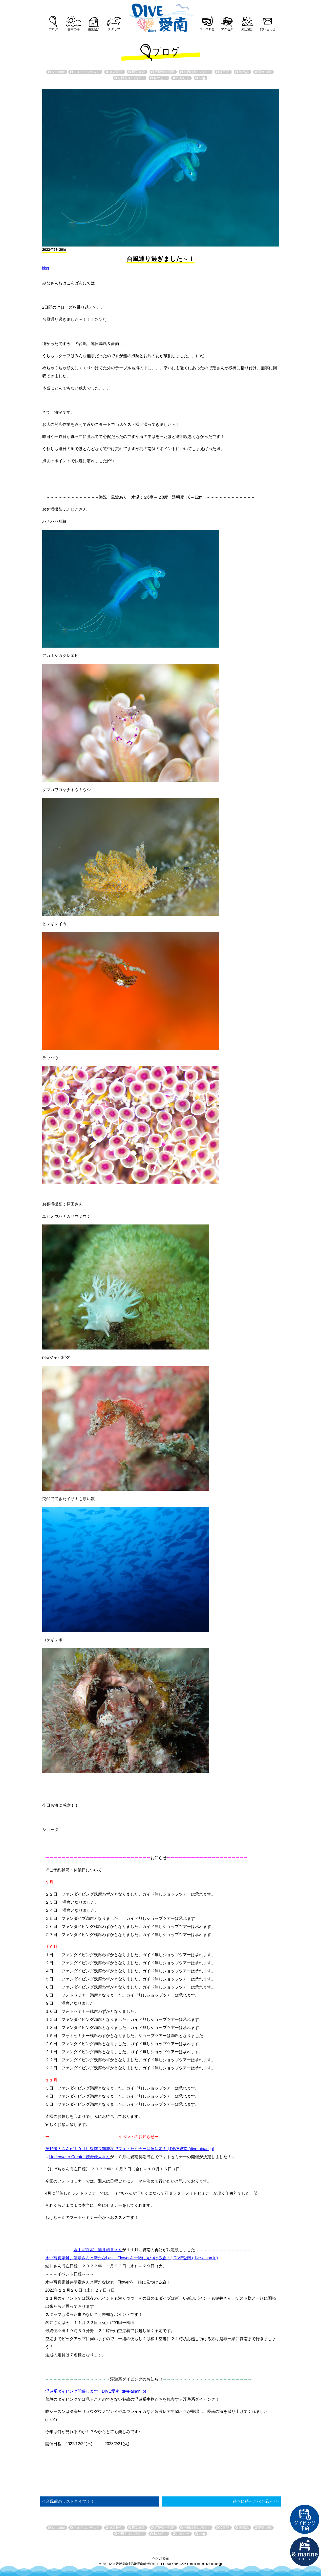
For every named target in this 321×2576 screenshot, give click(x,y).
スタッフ (114, 29)
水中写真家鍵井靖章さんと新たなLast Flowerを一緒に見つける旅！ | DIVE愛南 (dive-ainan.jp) (131, 2258)
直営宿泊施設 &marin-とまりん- (305, 2552)
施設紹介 (94, 29)
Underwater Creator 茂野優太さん (79, 2157)
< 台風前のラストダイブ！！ (68, 2501)
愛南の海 (74, 29)
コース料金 (207, 29)
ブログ (53, 29)
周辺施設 (247, 29)
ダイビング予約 (305, 2519)
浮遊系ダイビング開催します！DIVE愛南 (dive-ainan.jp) (95, 2391)
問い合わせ (267, 29)
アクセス (227, 29)
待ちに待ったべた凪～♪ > (256, 2501)
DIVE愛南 (160, 16)
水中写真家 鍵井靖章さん (98, 2250)
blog (45, 268)
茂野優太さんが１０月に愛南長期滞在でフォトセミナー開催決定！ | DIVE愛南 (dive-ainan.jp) (129, 2149)
